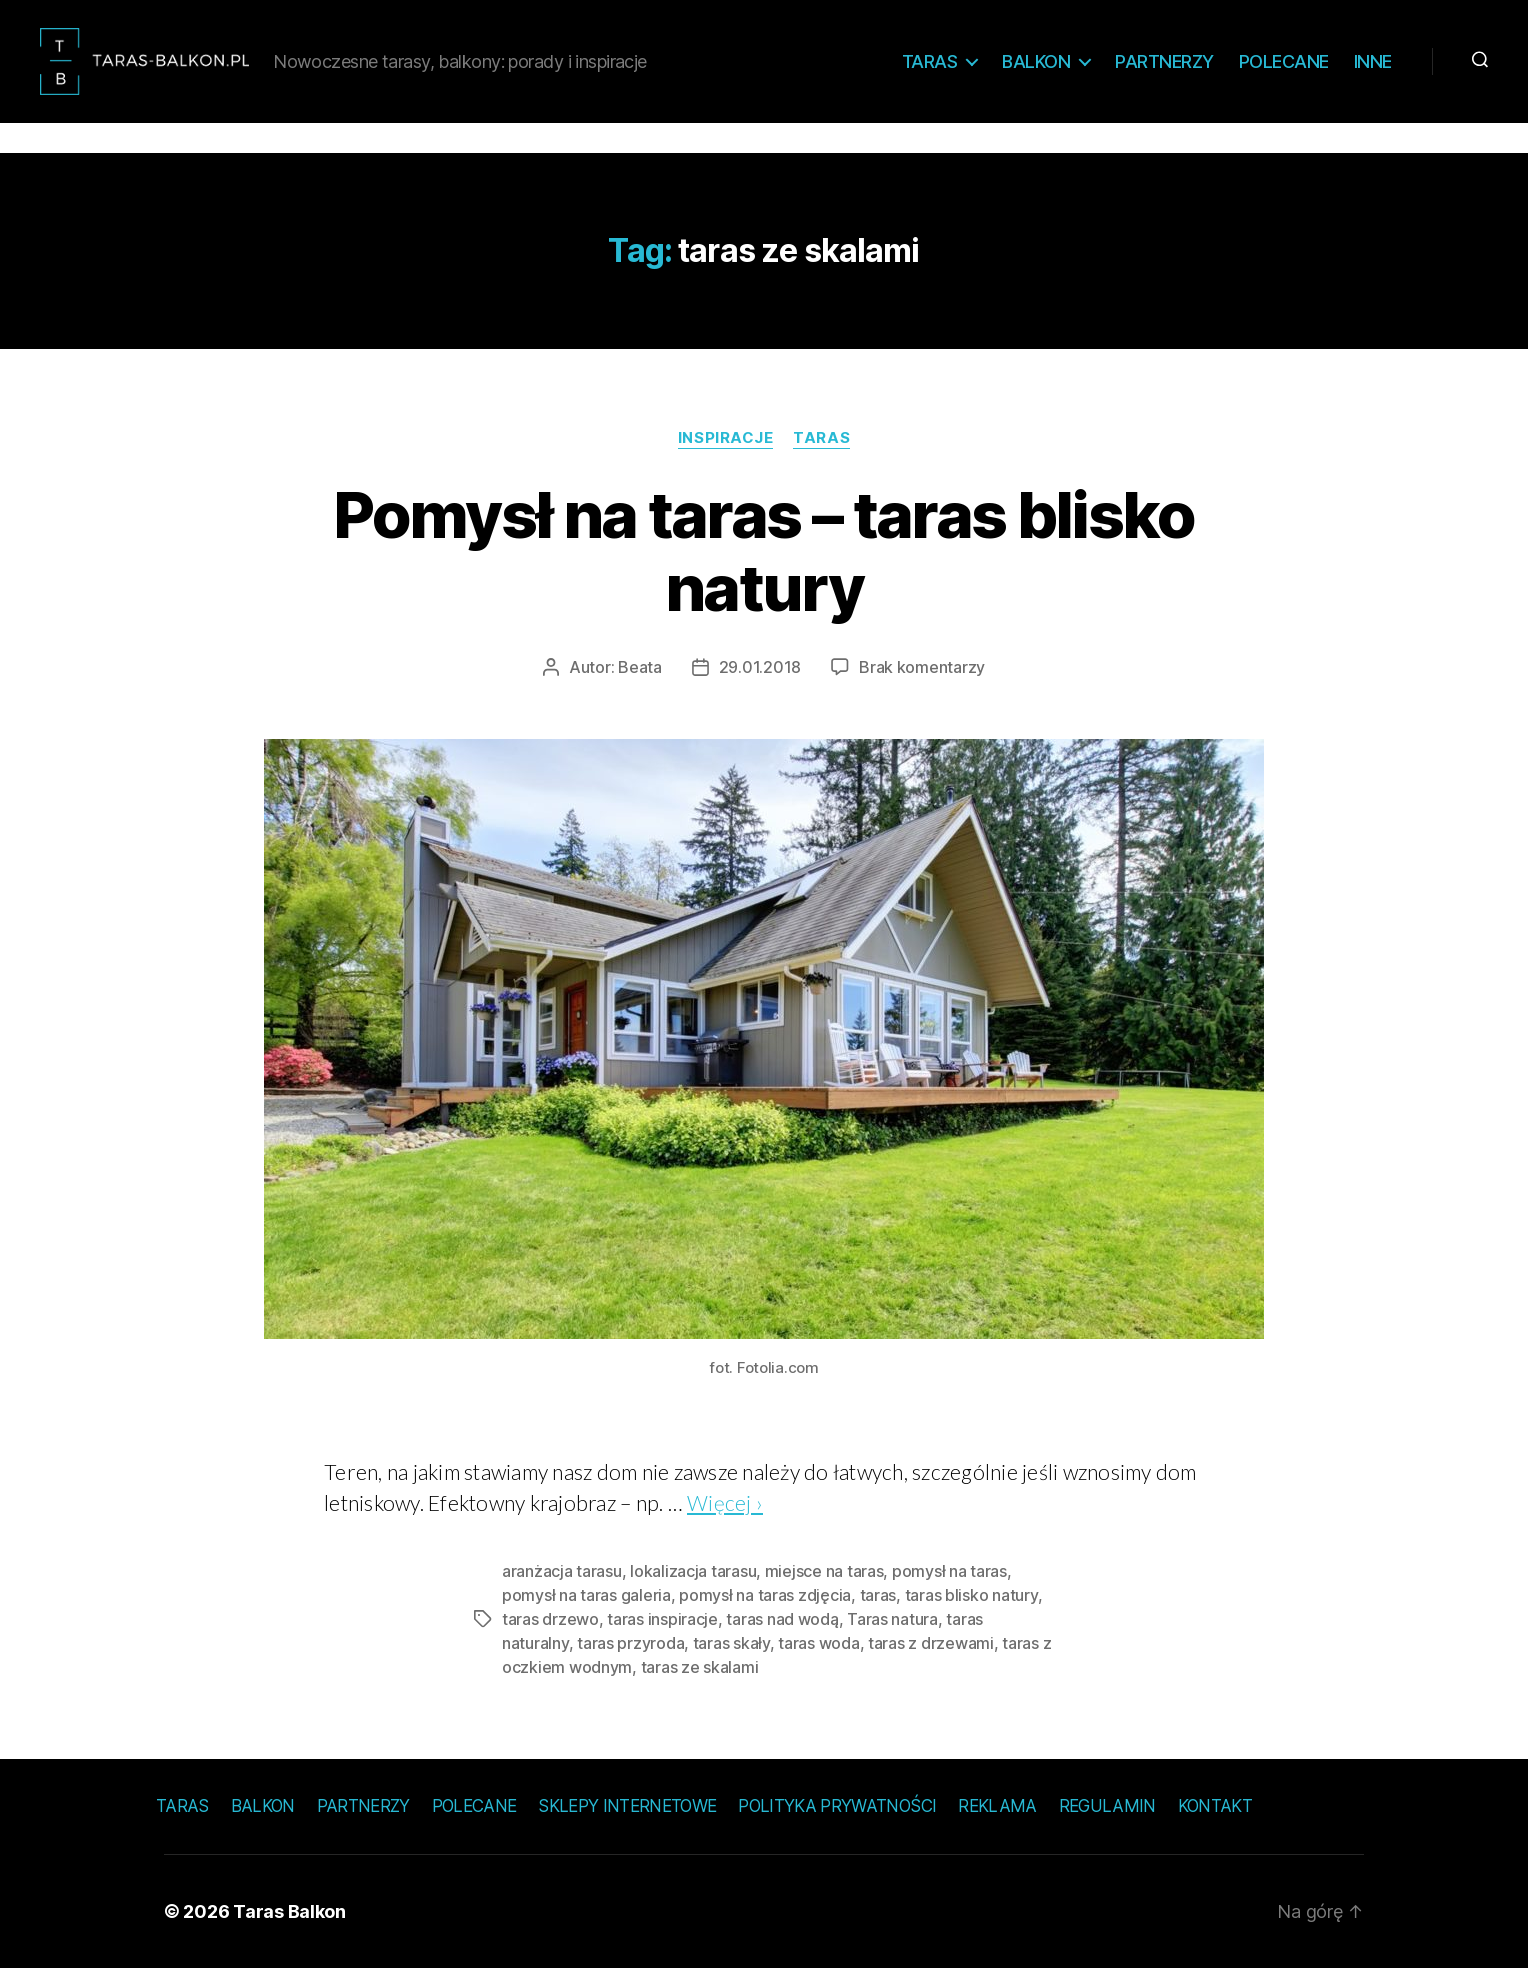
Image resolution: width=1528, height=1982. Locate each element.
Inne (1373, 67)
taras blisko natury (971, 1608)
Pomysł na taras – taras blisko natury (763, 564)
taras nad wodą (782, 1632)
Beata (640, 680)
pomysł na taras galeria (586, 1608)
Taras (930, 67)
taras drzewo (550, 1632)
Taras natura (892, 1632)
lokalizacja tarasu (693, 1584)
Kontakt (1215, 1819)
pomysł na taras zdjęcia (765, 1608)
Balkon (1036, 67)
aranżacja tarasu (562, 1584)
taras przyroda (630, 1656)
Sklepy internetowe (627, 1819)
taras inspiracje (662, 1632)
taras (878, 1608)
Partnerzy (1164, 67)
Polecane (1284, 67)
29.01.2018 (760, 680)
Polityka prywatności (837, 1819)
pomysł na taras (949, 1584)
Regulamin (1107, 1819)
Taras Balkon (289, 1924)
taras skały (731, 1656)
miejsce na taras (824, 1584)
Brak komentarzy (922, 680)
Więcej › (725, 1515)
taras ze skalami (700, 1680)
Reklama (997, 1819)
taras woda (818, 1656)
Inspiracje (726, 451)
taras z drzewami (931, 1656)
